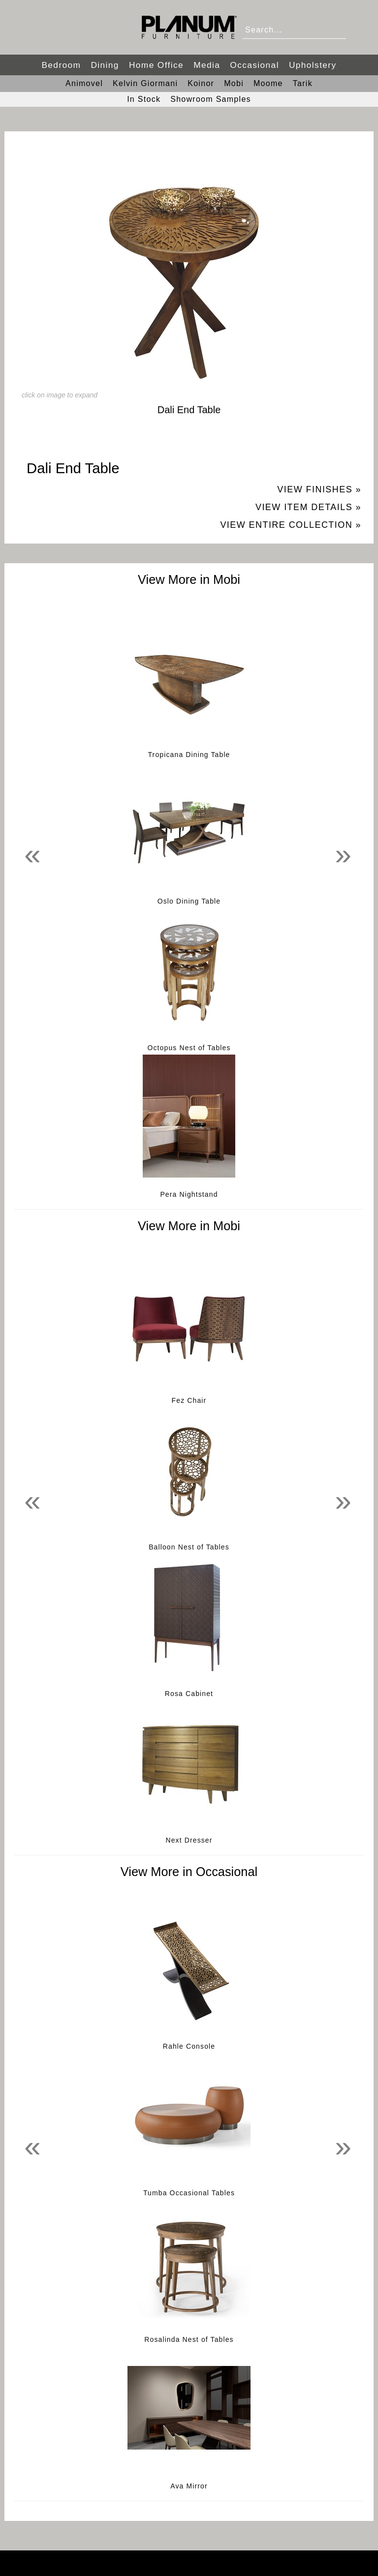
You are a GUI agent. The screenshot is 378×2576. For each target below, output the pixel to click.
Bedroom (61, 65)
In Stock (143, 99)
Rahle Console (189, 2046)
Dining (105, 65)
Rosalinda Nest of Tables (189, 2339)
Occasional (254, 65)
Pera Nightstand (189, 1194)
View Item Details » (308, 507)
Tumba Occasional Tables (189, 2193)
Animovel (84, 83)
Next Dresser (188, 1840)
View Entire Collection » (290, 525)
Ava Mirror (189, 2486)
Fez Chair (189, 1400)
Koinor (201, 83)
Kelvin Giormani (145, 83)
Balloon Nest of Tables (189, 1547)
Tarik (303, 83)
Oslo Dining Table (189, 901)
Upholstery (313, 65)
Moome (268, 83)
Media (206, 65)
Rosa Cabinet (189, 1693)
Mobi (234, 83)
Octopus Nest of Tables (188, 1048)
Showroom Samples (210, 99)
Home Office (156, 65)
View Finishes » (319, 489)
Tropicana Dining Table (189, 754)
